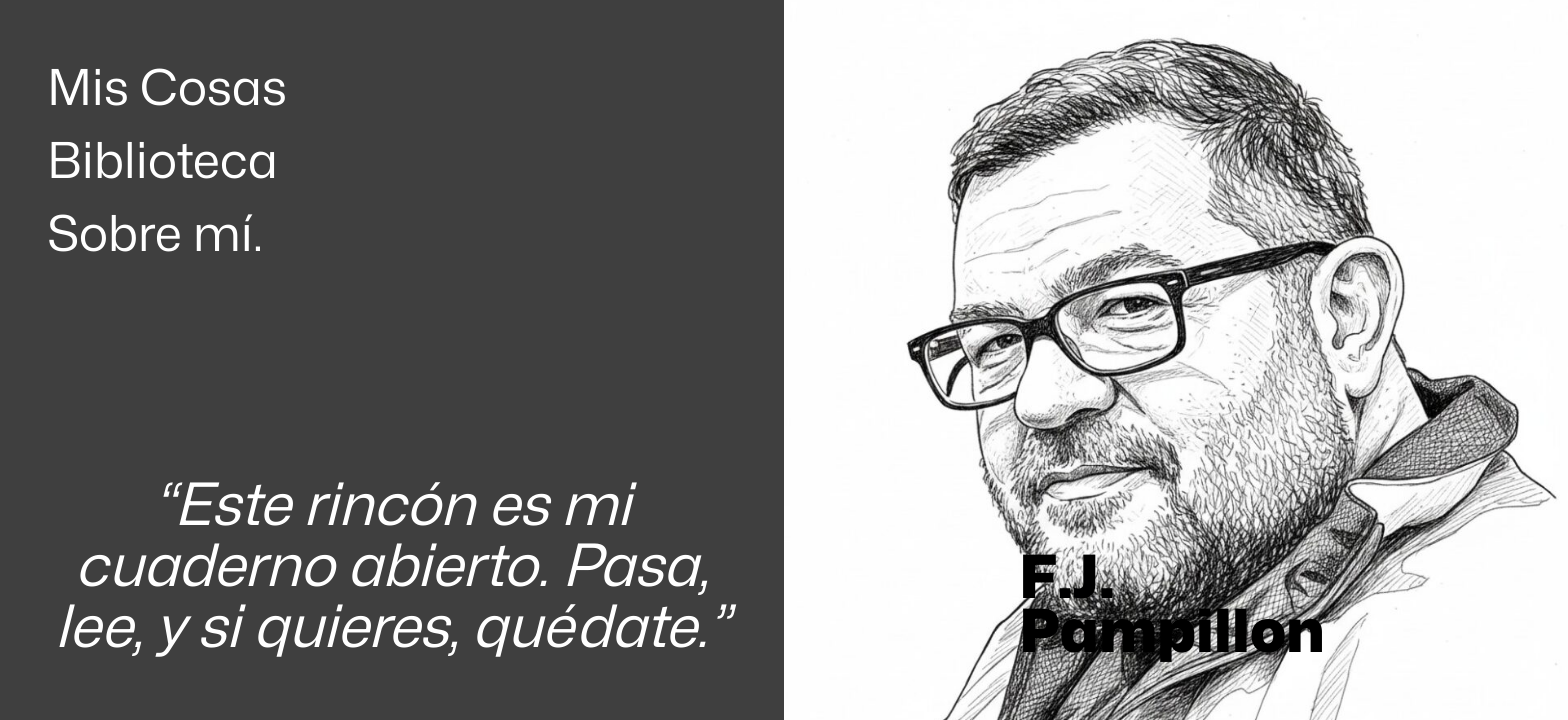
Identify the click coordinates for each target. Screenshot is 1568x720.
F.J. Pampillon (1172, 603)
